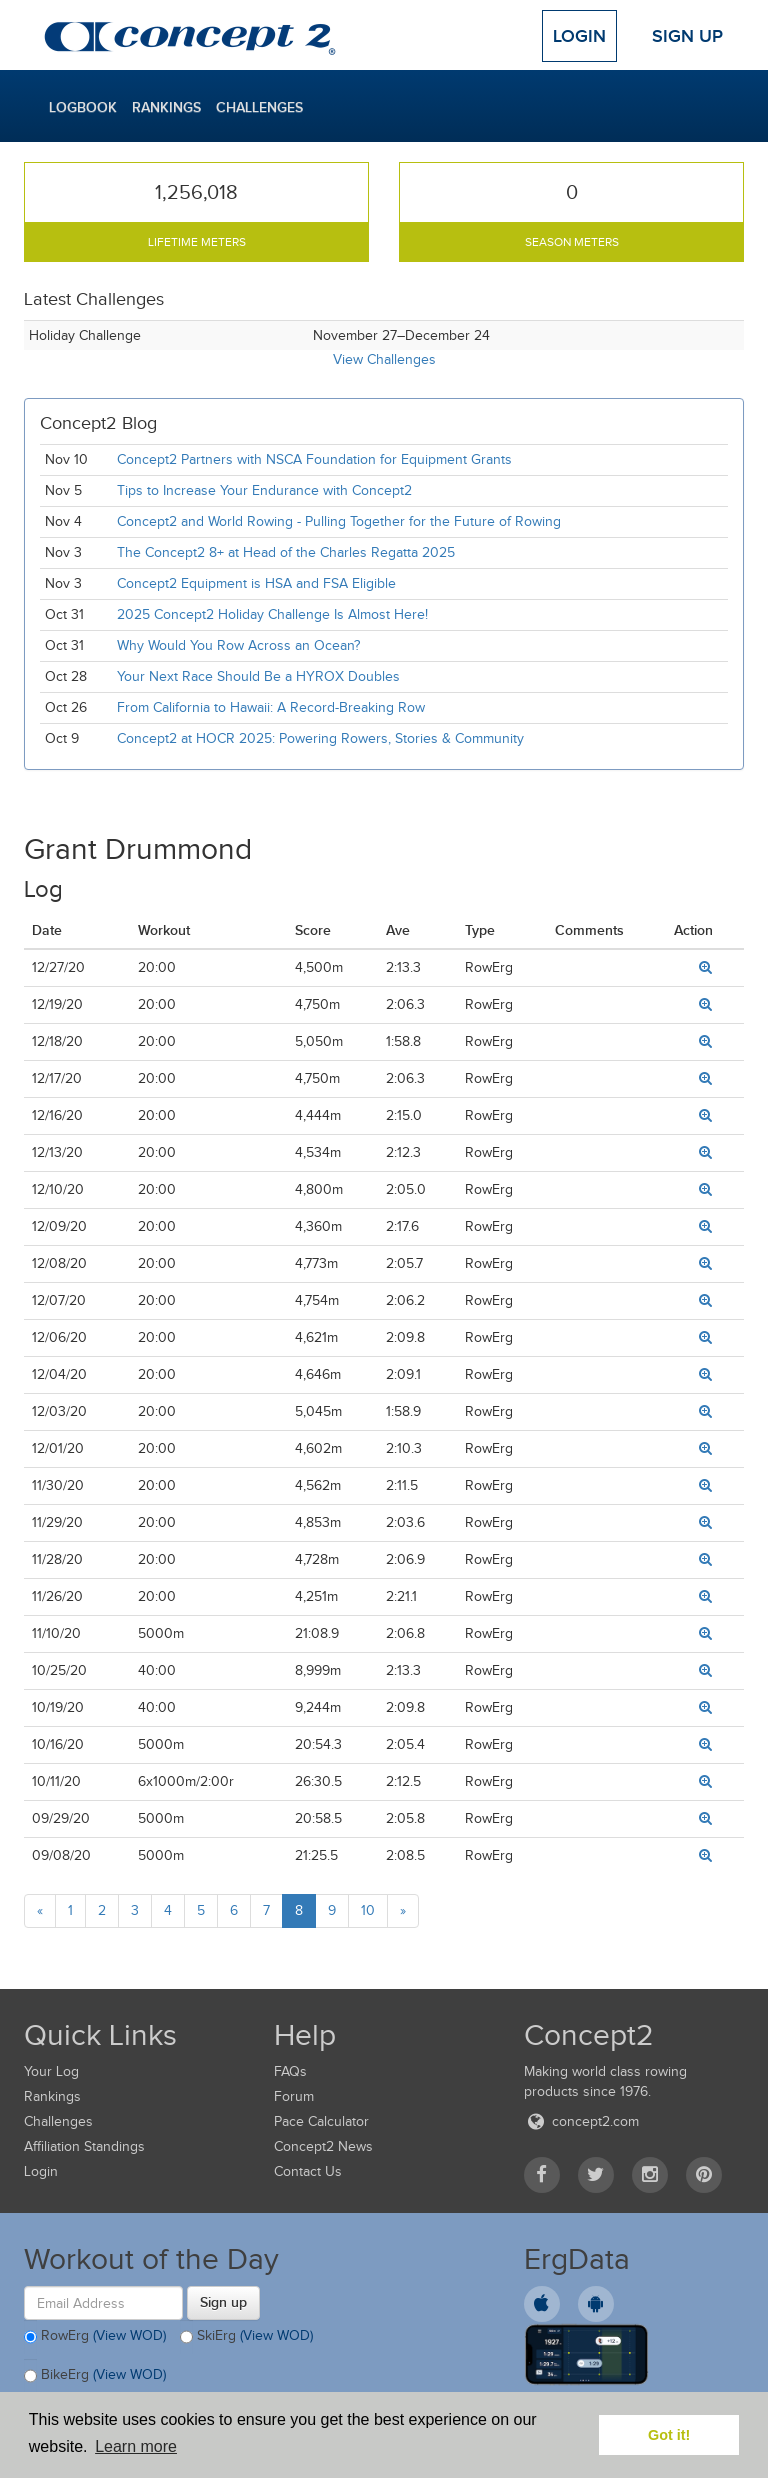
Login (579, 36)
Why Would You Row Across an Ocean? (238, 645)
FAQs (290, 2071)
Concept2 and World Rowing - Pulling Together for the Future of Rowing (339, 521)
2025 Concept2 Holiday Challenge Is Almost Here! (272, 614)
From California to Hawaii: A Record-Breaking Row (271, 707)
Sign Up (687, 36)
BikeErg (95, 2376)
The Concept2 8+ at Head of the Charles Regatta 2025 (286, 552)
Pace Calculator (321, 2121)
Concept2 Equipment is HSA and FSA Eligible (256, 583)
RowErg (95, 2337)
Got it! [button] (669, 2435)
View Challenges (384, 359)
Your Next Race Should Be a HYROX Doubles (258, 676)
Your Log (51, 2071)
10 (368, 1910)
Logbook (83, 107)
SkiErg (246, 2337)
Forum (294, 2096)
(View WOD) (129, 2335)
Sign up (223, 2302)
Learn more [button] (136, 2446)
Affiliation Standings (84, 2146)
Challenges (259, 107)
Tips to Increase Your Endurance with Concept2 (264, 490)
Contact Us (308, 2171)
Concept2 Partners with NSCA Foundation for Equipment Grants (314, 459)
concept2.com (581, 2121)
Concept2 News (323, 2146)
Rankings (166, 107)
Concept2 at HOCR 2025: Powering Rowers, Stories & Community (320, 738)
